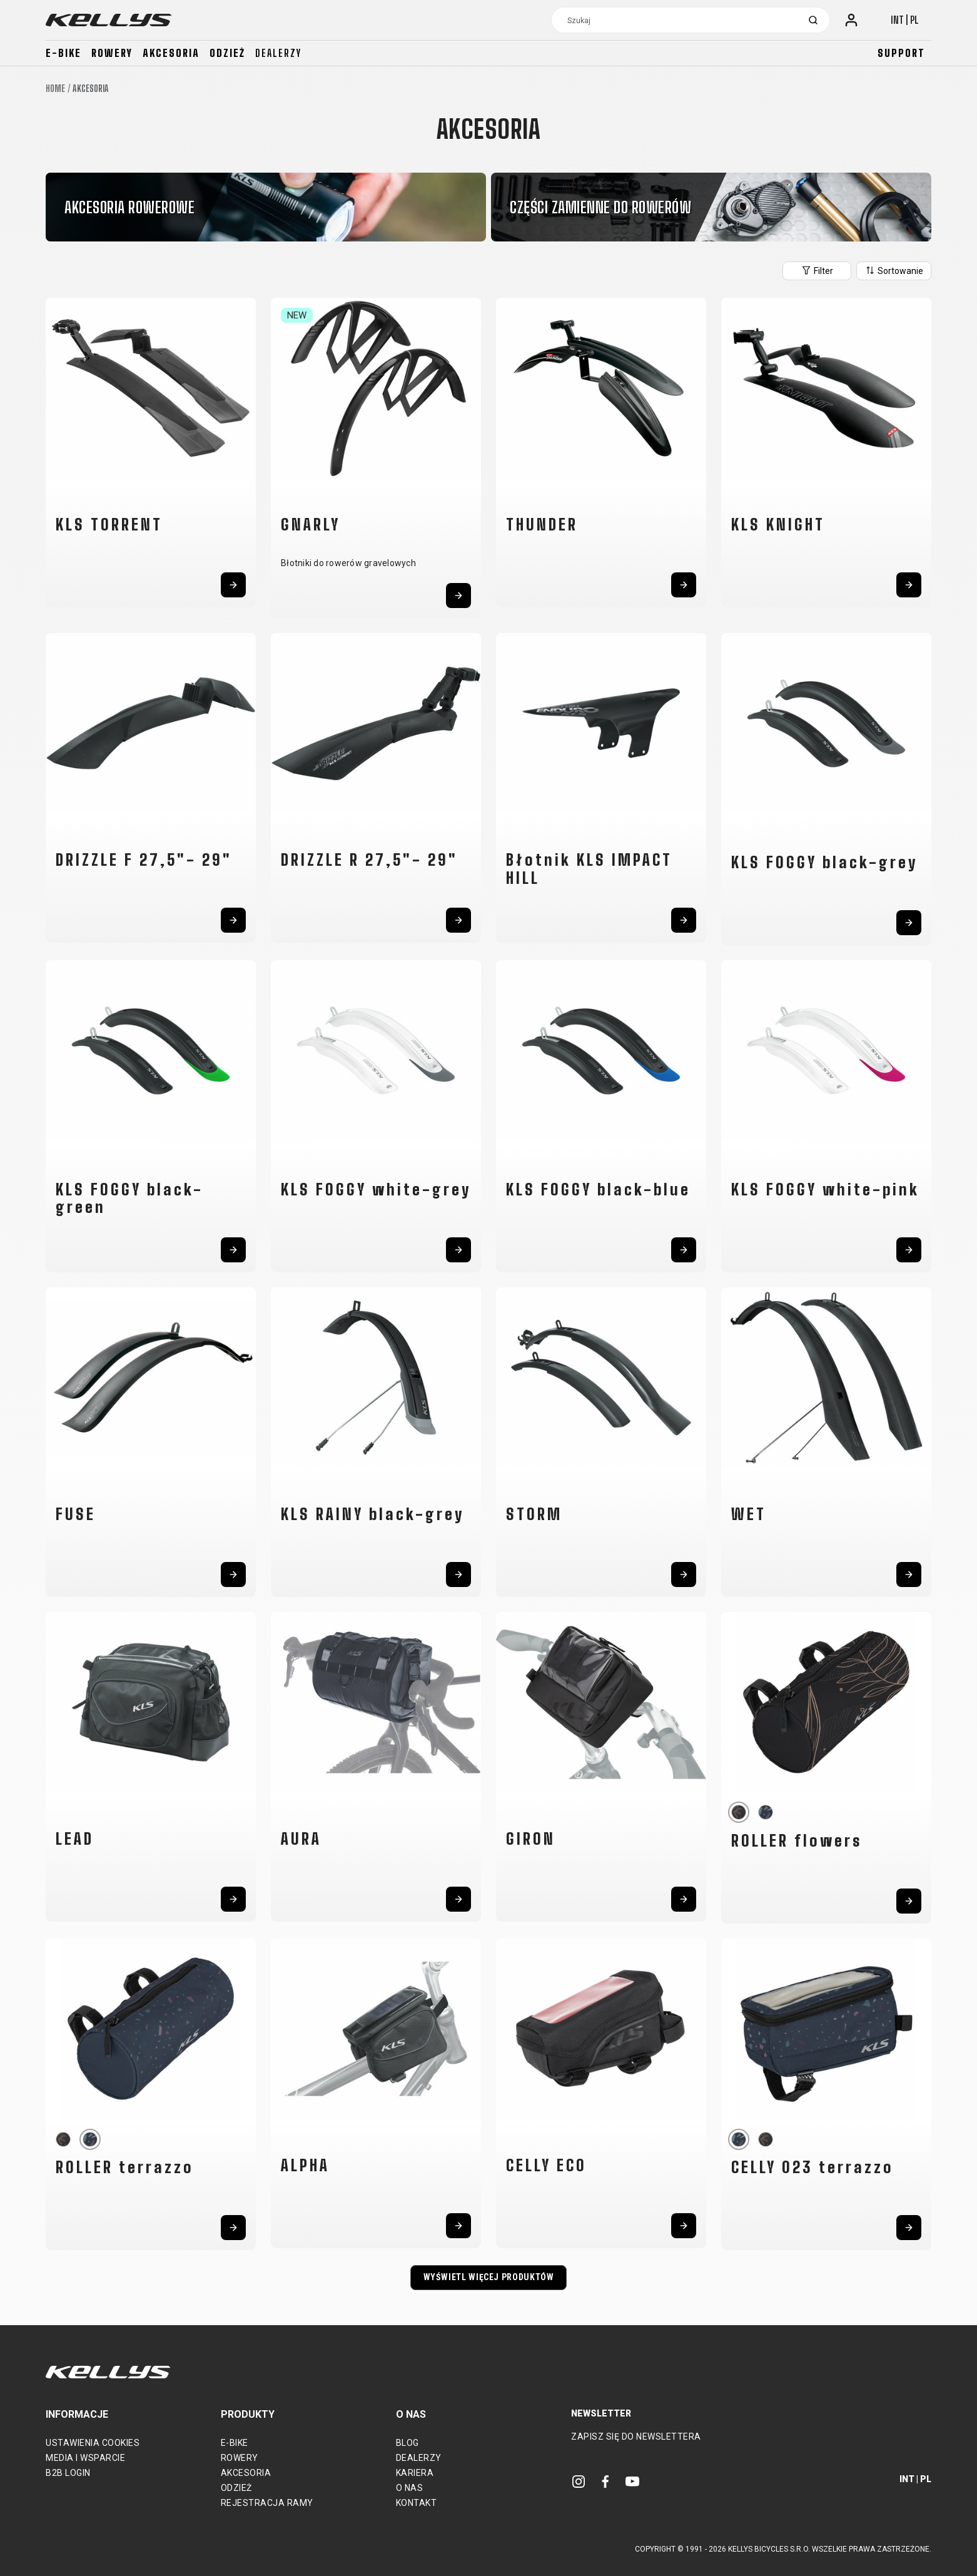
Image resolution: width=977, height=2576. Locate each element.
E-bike (63, 53)
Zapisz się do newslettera (636, 2436)
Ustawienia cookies (92, 2443)
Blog (407, 2443)
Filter (817, 270)
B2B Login (68, 2473)
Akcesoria (171, 53)
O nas (409, 2488)
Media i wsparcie (85, 2458)
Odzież (227, 53)
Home (55, 88)
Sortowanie (893, 270)
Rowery (112, 53)
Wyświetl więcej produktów (488, 2277)
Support (901, 53)
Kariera (415, 2473)
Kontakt (416, 2503)
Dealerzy (278, 53)
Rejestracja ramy (267, 2503)
